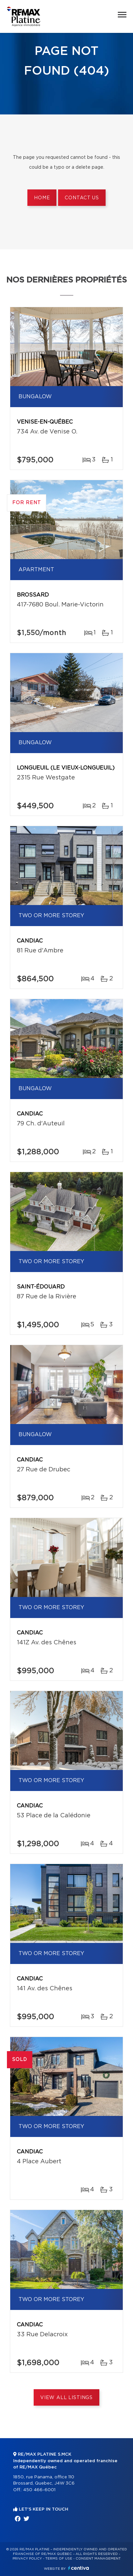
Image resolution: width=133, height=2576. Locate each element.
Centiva (78, 2568)
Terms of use (58, 2558)
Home (42, 198)
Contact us (82, 198)
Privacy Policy (27, 2558)
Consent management (98, 2558)
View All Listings (66, 2397)
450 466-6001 (39, 2490)
